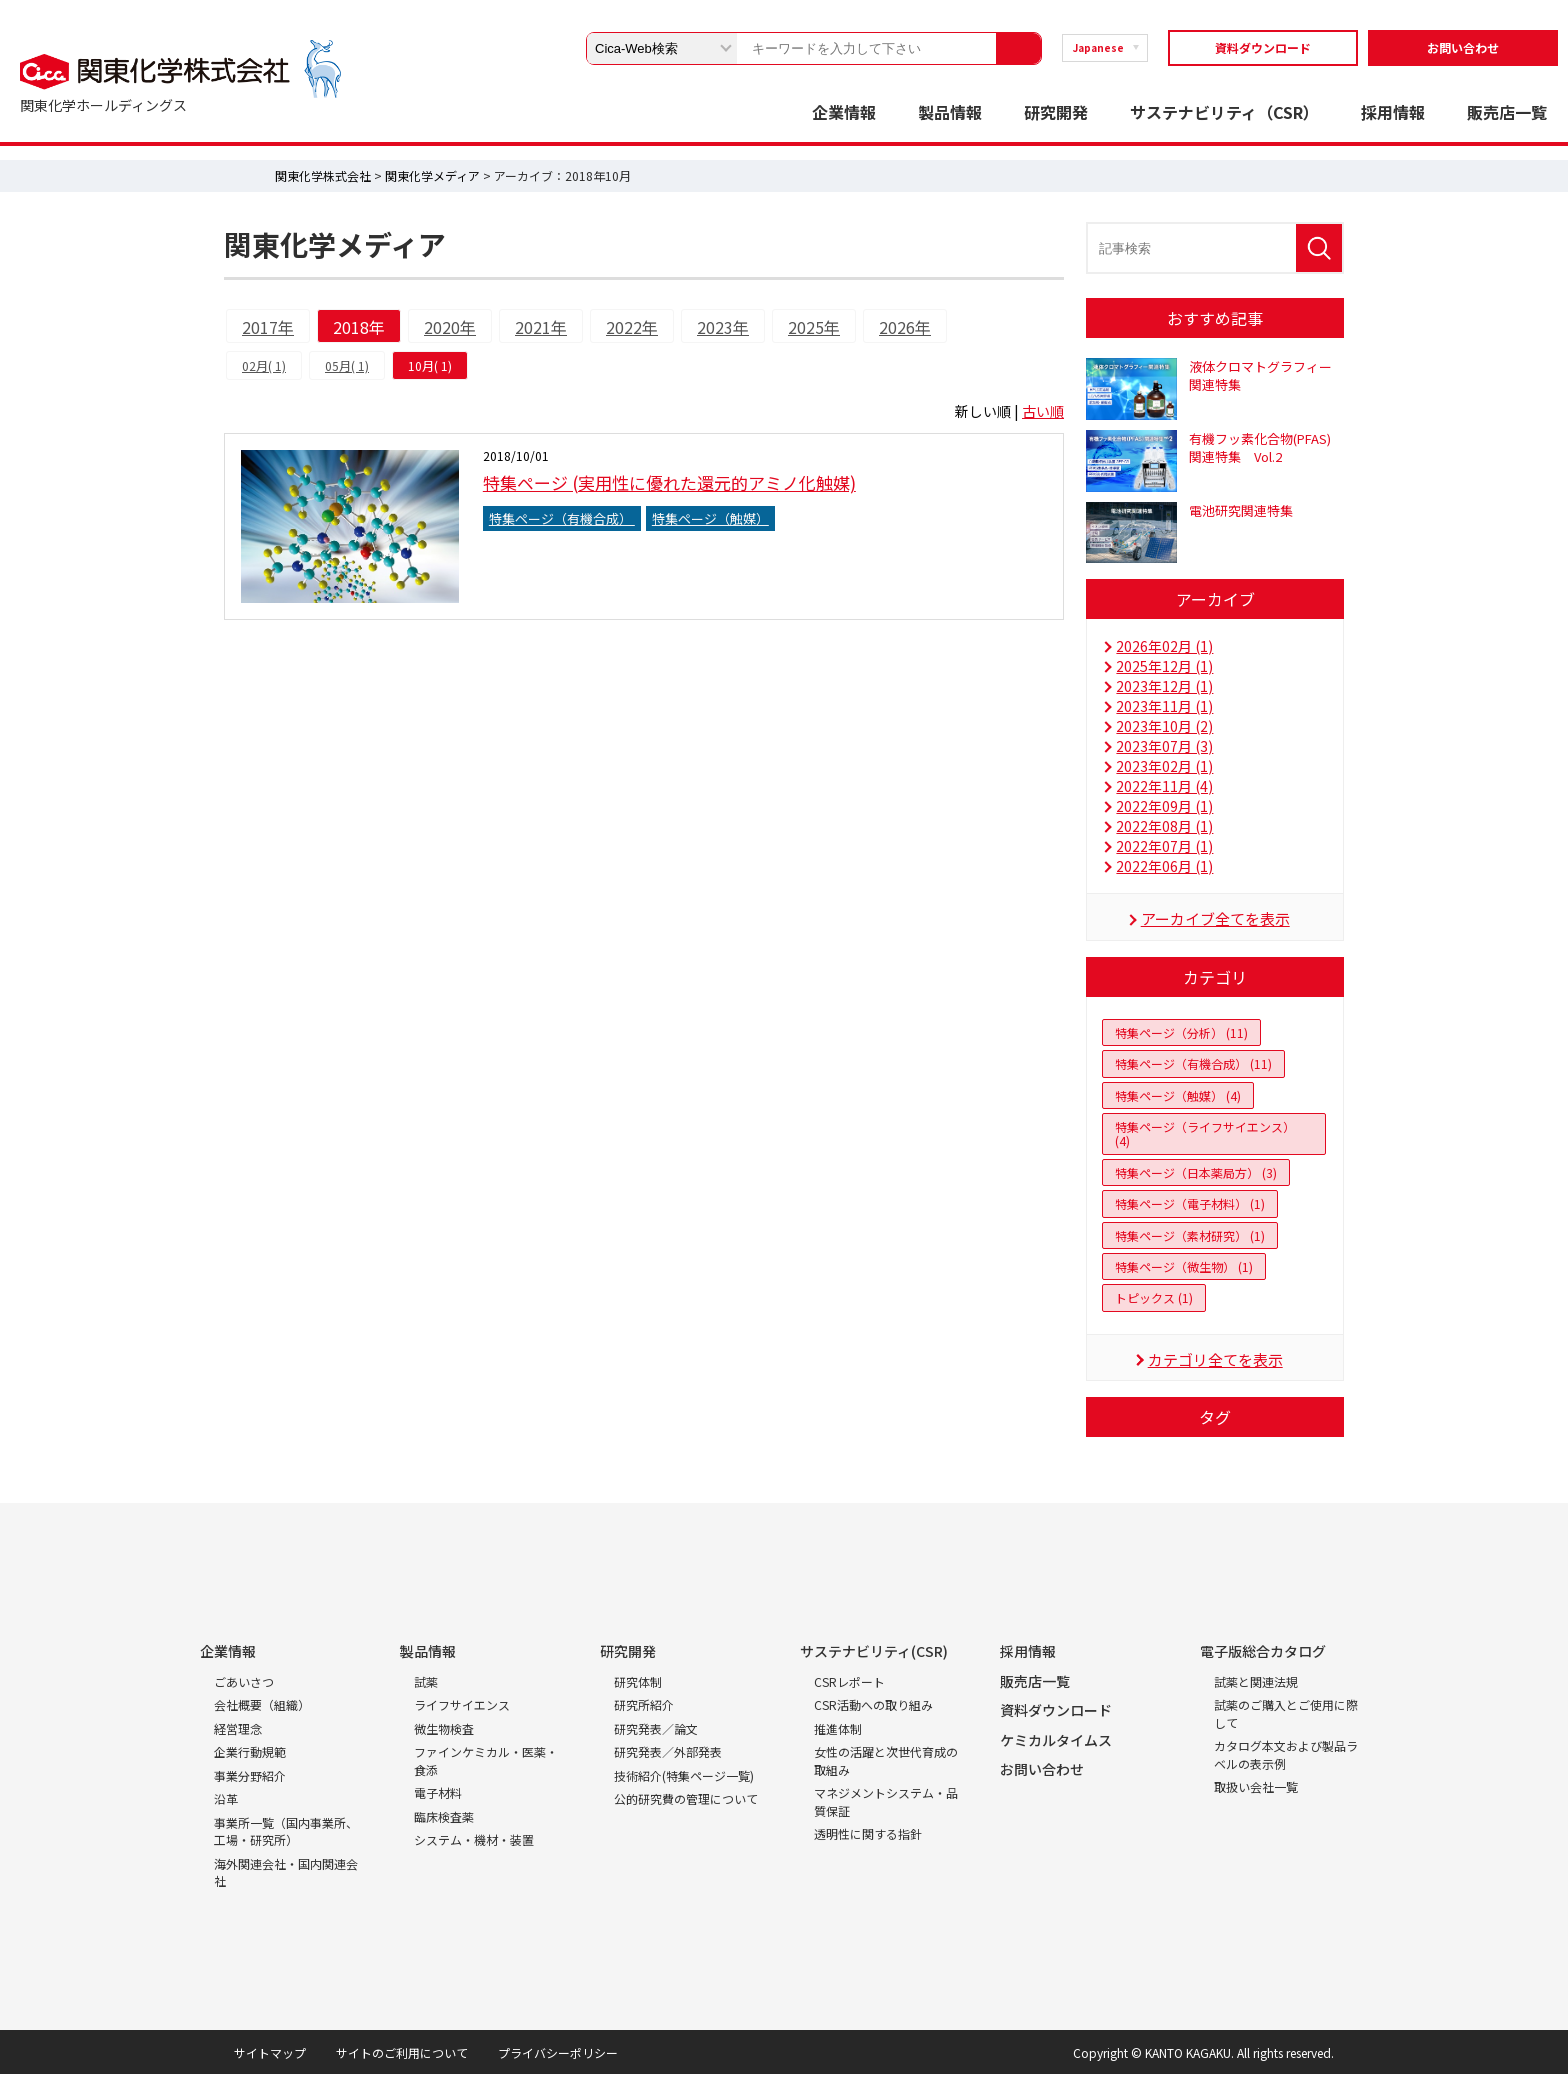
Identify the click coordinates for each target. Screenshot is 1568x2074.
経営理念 (238, 1728)
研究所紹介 (644, 1704)
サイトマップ (270, 2052)
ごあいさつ (244, 1681)
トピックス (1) (1154, 1297)
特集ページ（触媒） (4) (1178, 1095)
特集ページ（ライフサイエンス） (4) (1205, 1133)
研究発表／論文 (656, 1728)
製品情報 (950, 112)
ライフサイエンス (462, 1704)
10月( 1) (430, 365)
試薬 (426, 1681)
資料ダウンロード (1263, 47)
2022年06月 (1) (1164, 866)
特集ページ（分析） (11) (1181, 1032)
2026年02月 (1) (1164, 646)
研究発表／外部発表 (668, 1751)
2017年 (268, 327)
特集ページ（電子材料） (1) (1190, 1203)
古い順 (1043, 411)
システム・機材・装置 (474, 1839)
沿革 (226, 1798)
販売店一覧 (1507, 112)
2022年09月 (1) (1164, 806)
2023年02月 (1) (1164, 766)
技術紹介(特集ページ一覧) (684, 1775)
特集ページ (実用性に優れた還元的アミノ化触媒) (669, 482)
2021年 (541, 327)
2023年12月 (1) (1164, 686)
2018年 (359, 327)
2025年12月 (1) (1164, 666)
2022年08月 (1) (1164, 826)
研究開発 (1056, 112)
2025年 (814, 327)
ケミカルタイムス (1056, 1740)
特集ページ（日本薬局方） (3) (1196, 1172)
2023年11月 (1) (1164, 706)
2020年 (450, 327)
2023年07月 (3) (1164, 746)
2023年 (723, 327)
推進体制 (838, 1728)
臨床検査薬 (444, 1816)
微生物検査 (444, 1728)
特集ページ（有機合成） (562, 518)
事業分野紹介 (250, 1775)
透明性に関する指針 (868, 1833)
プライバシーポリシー (558, 2052)
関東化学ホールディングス (103, 105)
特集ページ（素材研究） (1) (1190, 1235)
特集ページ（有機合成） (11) (1193, 1063)
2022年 (632, 327)
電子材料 (438, 1792)
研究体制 (638, 1681)
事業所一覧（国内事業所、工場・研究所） (286, 1831)
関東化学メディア (432, 175)
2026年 (905, 327)
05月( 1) (347, 365)
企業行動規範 (250, 1751)
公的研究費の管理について (686, 1798)
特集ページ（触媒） (710, 518)
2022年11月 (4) (1164, 786)
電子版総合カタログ (1263, 1651)
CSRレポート (849, 1681)
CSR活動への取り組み (873, 1704)
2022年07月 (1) (1164, 846)
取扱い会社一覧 (1256, 1786)
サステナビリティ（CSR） (1224, 112)
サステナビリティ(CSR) (874, 1651)
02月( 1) (264, 365)
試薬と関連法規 (1256, 1681)
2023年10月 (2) (1164, 726)
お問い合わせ (1463, 47)
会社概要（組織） (262, 1704)
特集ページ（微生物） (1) (1184, 1266)
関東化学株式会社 (323, 175)
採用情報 (1393, 112)
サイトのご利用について (402, 2052)
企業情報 (844, 112)
